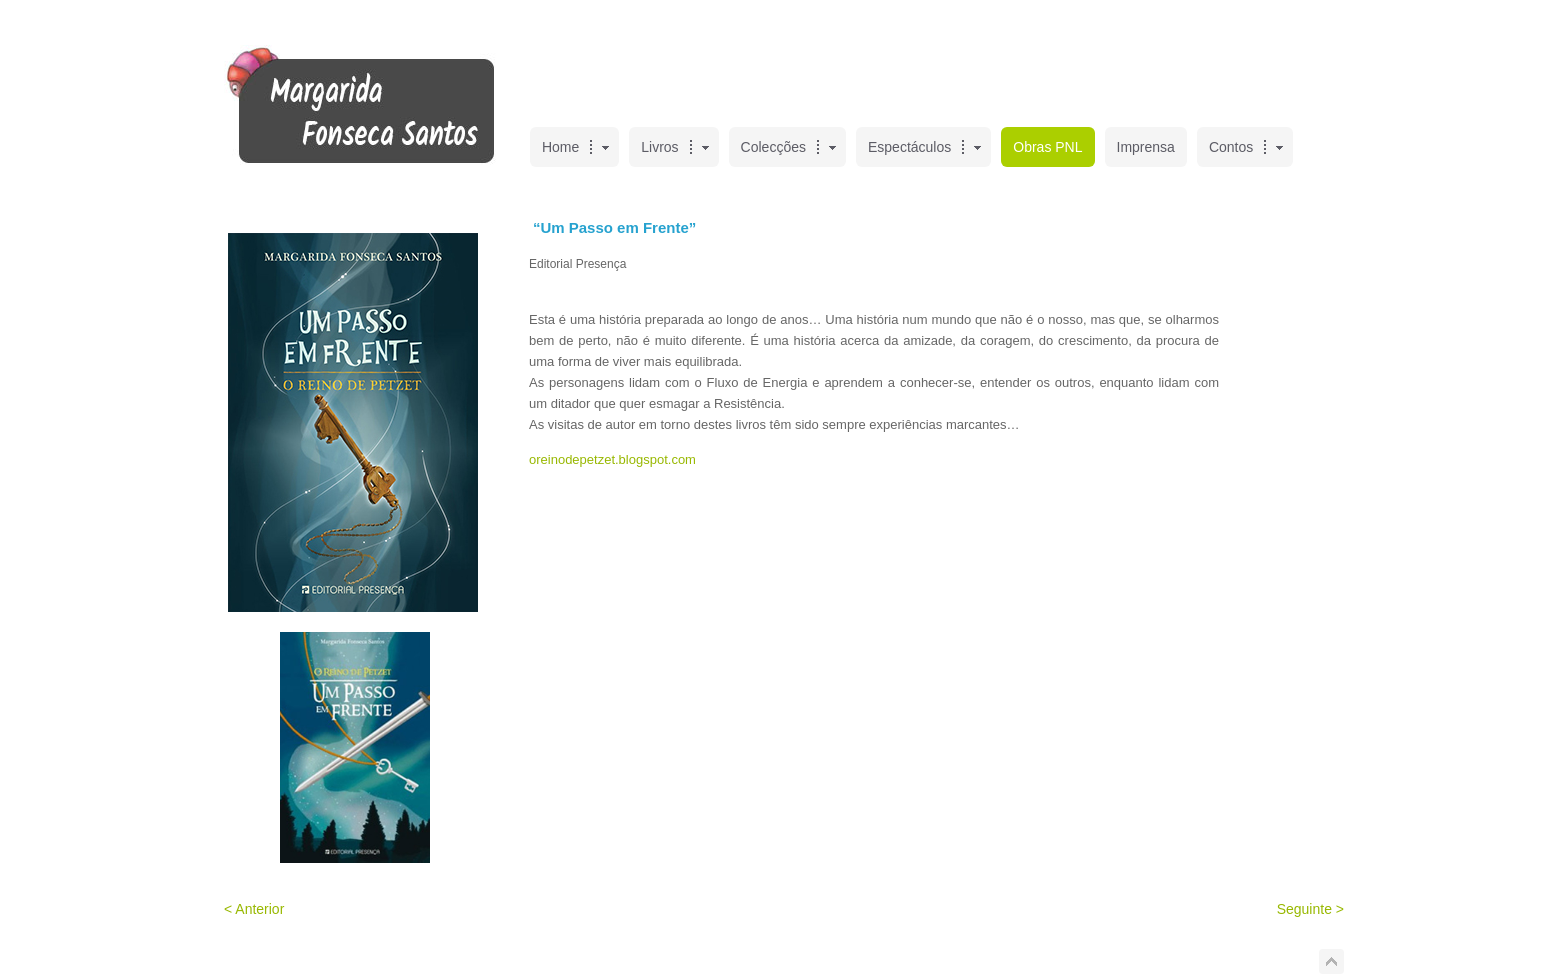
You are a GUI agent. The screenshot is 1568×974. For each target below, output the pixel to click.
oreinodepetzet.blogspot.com (612, 459)
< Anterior (254, 909)
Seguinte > (1310, 909)
